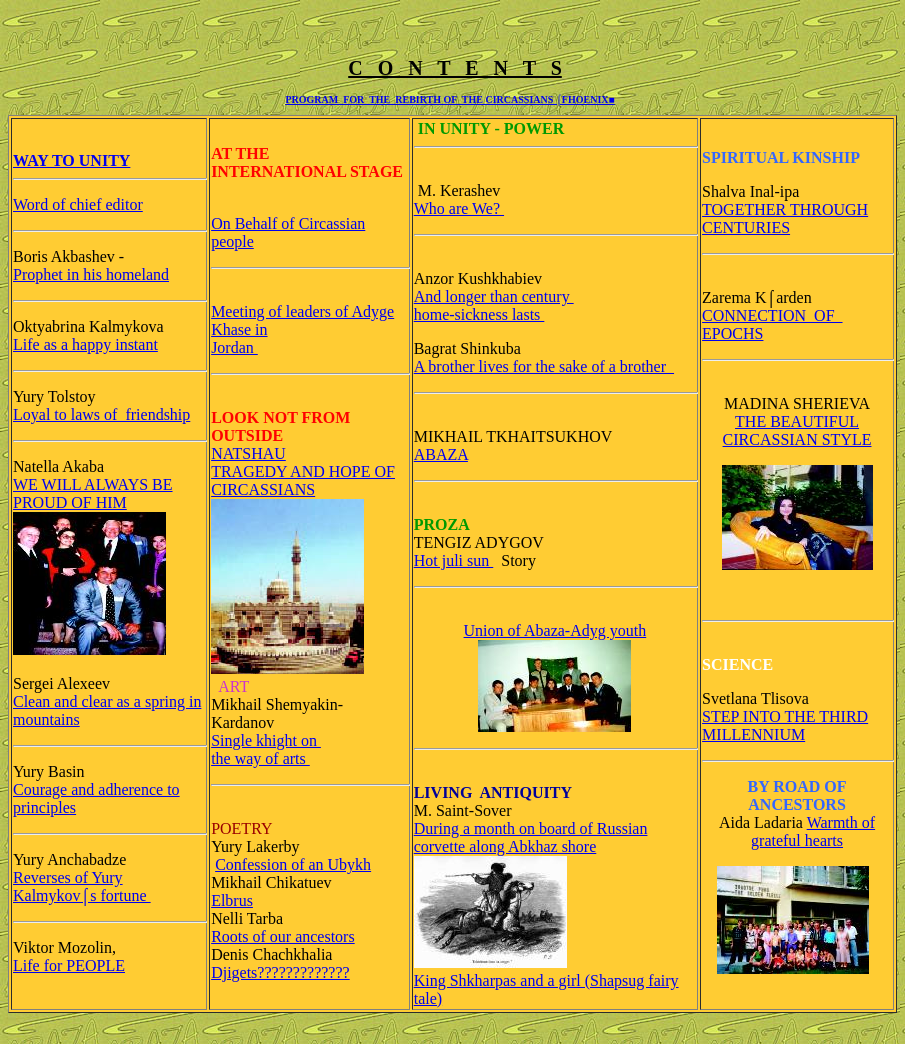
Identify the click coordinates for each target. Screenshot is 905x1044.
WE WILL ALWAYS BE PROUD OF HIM (93, 493)
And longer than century (494, 296)
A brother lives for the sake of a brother (544, 366)
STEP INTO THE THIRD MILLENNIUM (785, 725)
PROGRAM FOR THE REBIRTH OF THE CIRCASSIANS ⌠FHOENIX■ (449, 99)
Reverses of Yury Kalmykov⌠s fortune (82, 886)
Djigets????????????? (280, 972)
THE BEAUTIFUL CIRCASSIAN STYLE (797, 430)
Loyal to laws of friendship (101, 414)
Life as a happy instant (85, 344)
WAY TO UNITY (71, 160)
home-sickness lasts (479, 314)
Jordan (234, 347)
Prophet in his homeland (91, 274)
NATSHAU (248, 453)
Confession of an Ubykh (293, 864)
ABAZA (441, 454)
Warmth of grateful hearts (813, 831)
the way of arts (260, 758)
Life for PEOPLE (69, 965)
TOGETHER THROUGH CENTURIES (785, 218)
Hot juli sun (454, 560)
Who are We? (459, 208)
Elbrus (232, 900)
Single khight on (266, 740)
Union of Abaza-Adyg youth (555, 630)
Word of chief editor (78, 204)
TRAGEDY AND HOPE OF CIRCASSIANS (303, 480)
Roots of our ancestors (283, 936)
